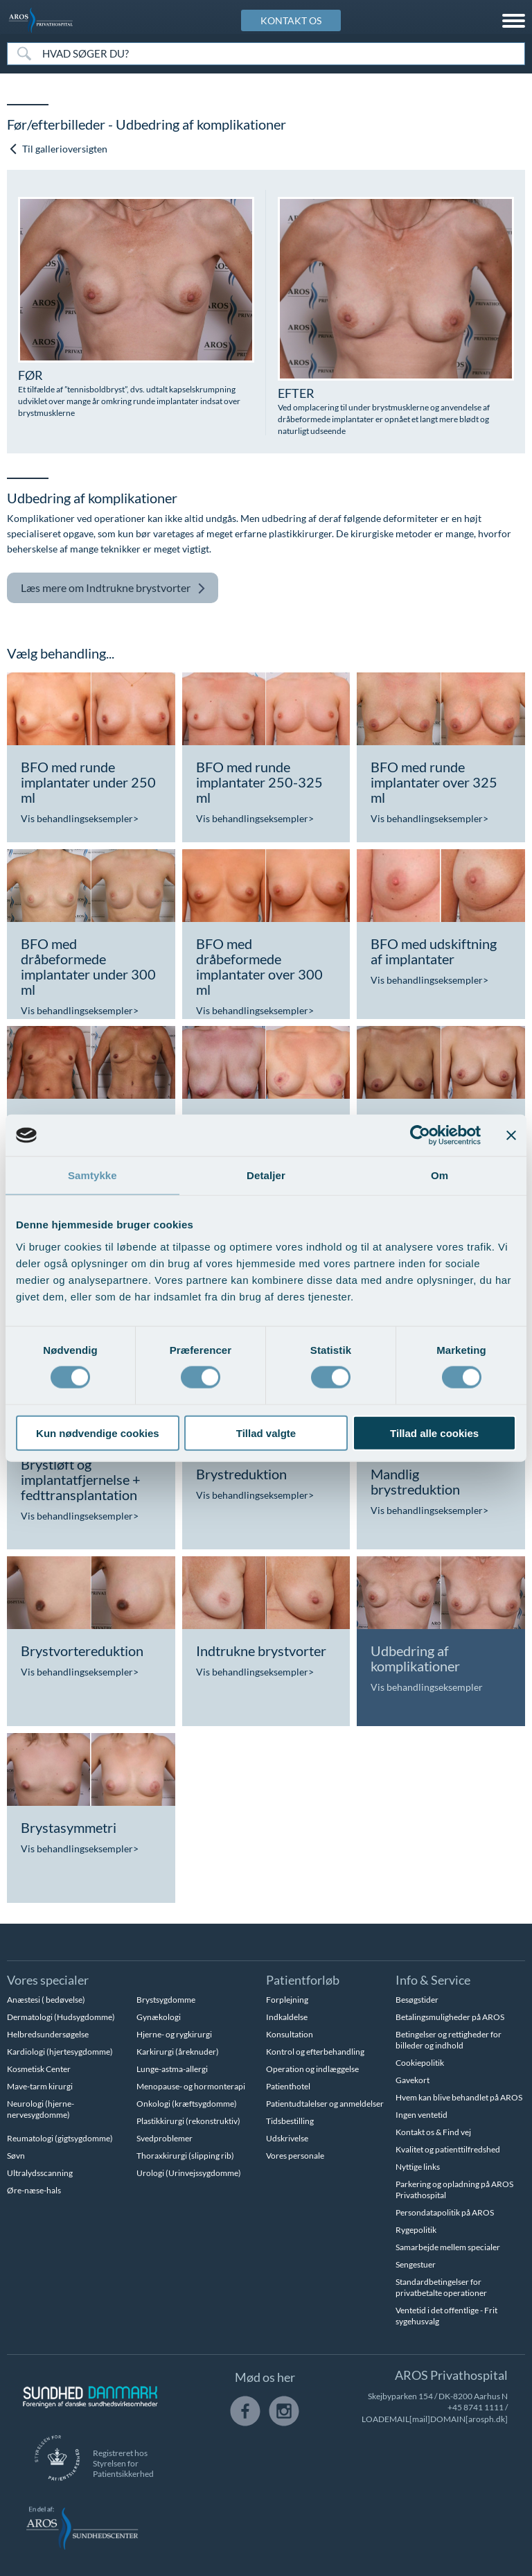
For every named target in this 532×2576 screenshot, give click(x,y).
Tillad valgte (266, 1432)
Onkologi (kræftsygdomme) (186, 2103)
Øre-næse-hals (34, 2190)
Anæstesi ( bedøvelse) (46, 1999)
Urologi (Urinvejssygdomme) (188, 2173)
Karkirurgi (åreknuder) (177, 2051)
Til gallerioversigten (57, 149)
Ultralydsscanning (40, 2173)
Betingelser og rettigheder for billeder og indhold (449, 2040)
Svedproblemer (164, 2138)
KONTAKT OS (290, 20)
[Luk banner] (511, 1135)
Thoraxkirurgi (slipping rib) (185, 2155)
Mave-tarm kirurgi (40, 2086)
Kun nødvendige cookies (97, 1432)
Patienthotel (288, 2086)
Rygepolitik (416, 2230)
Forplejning (287, 1999)
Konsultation (289, 2034)
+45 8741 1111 (475, 2407)
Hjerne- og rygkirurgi (174, 2034)
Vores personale (295, 2155)
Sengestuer (416, 2264)
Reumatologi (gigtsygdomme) (60, 2138)
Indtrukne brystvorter (113, 588)
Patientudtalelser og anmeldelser (325, 2103)
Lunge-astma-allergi (172, 2069)
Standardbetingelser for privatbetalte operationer (441, 2287)
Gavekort (412, 2080)
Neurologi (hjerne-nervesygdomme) (40, 2109)
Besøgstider (417, 1999)
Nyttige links (418, 2166)
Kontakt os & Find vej (433, 2132)
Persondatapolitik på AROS (445, 2212)
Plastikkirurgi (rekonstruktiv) (188, 2121)
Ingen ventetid (421, 2114)
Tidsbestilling (290, 2121)
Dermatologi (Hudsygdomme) (61, 2017)
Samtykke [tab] (92, 1175)
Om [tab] (439, 1175)
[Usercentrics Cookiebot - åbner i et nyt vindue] (420, 1135)
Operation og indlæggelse (312, 2069)
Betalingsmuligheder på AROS (450, 2017)
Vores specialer (48, 1979)
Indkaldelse (287, 2017)
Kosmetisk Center (39, 2069)
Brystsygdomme (165, 1999)
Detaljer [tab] (266, 1175)
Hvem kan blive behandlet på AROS (459, 2097)
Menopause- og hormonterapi (190, 2086)
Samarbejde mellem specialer (448, 2247)
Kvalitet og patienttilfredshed (448, 2149)
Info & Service (433, 1979)
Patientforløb (302, 1979)
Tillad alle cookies (434, 1432)
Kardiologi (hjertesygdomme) (60, 2051)
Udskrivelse (287, 2138)
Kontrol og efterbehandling (315, 2051)
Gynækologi (158, 2017)
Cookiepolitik (420, 2062)
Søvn (16, 2155)
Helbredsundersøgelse (48, 2034)
